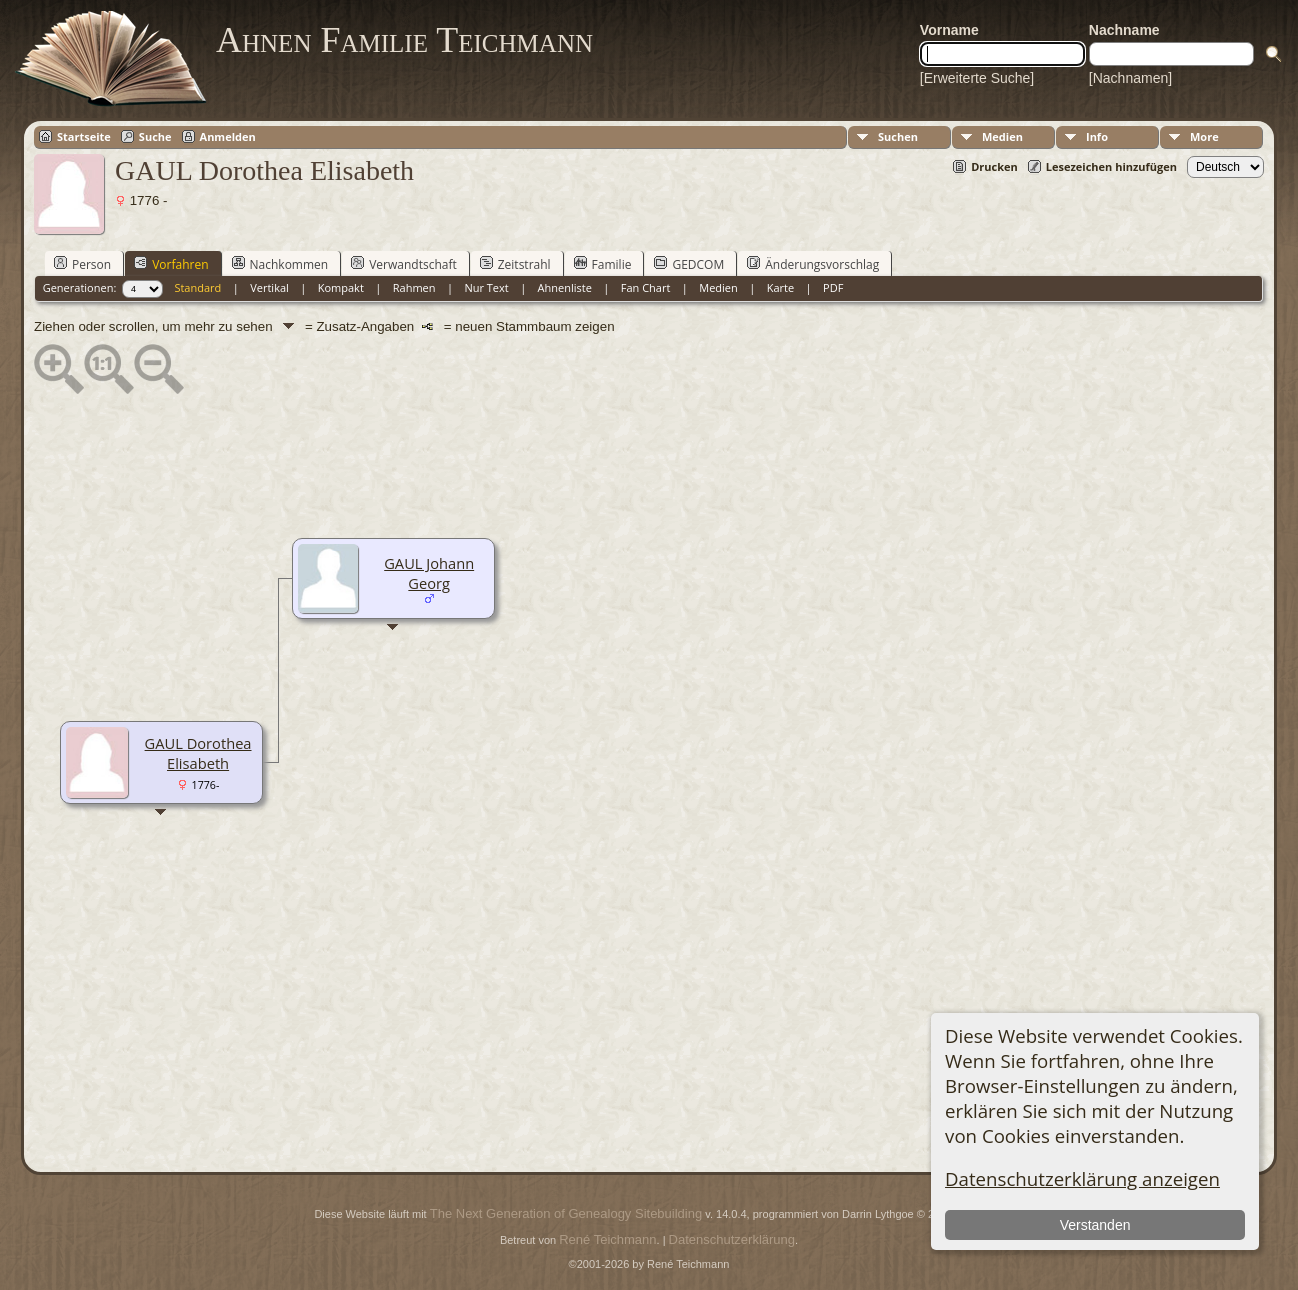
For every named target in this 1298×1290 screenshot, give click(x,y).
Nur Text (486, 287)
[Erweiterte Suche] (977, 78)
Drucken (994, 166)
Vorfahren (171, 264)
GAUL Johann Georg (429, 573)
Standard (197, 287)
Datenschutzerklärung (732, 1239)
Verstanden (1095, 1225)
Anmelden (228, 136)
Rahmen (414, 287)
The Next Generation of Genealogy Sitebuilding (566, 1213)
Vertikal (269, 287)
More (1204, 136)
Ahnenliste (565, 287)
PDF (833, 287)
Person (82, 264)
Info (1097, 136)
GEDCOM (689, 264)
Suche (155, 136)
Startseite (84, 136)
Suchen (898, 136)
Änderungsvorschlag (813, 264)
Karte (780, 287)
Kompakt (341, 287)
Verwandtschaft (404, 264)
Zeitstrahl (515, 264)
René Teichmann (607, 1239)
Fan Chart (646, 287)
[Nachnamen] (1130, 78)
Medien (1002, 136)
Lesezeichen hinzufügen (1111, 166)
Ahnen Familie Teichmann (404, 40)
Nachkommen (280, 264)
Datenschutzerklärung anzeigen (1082, 1178)
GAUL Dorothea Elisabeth (198, 753)
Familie (603, 264)
